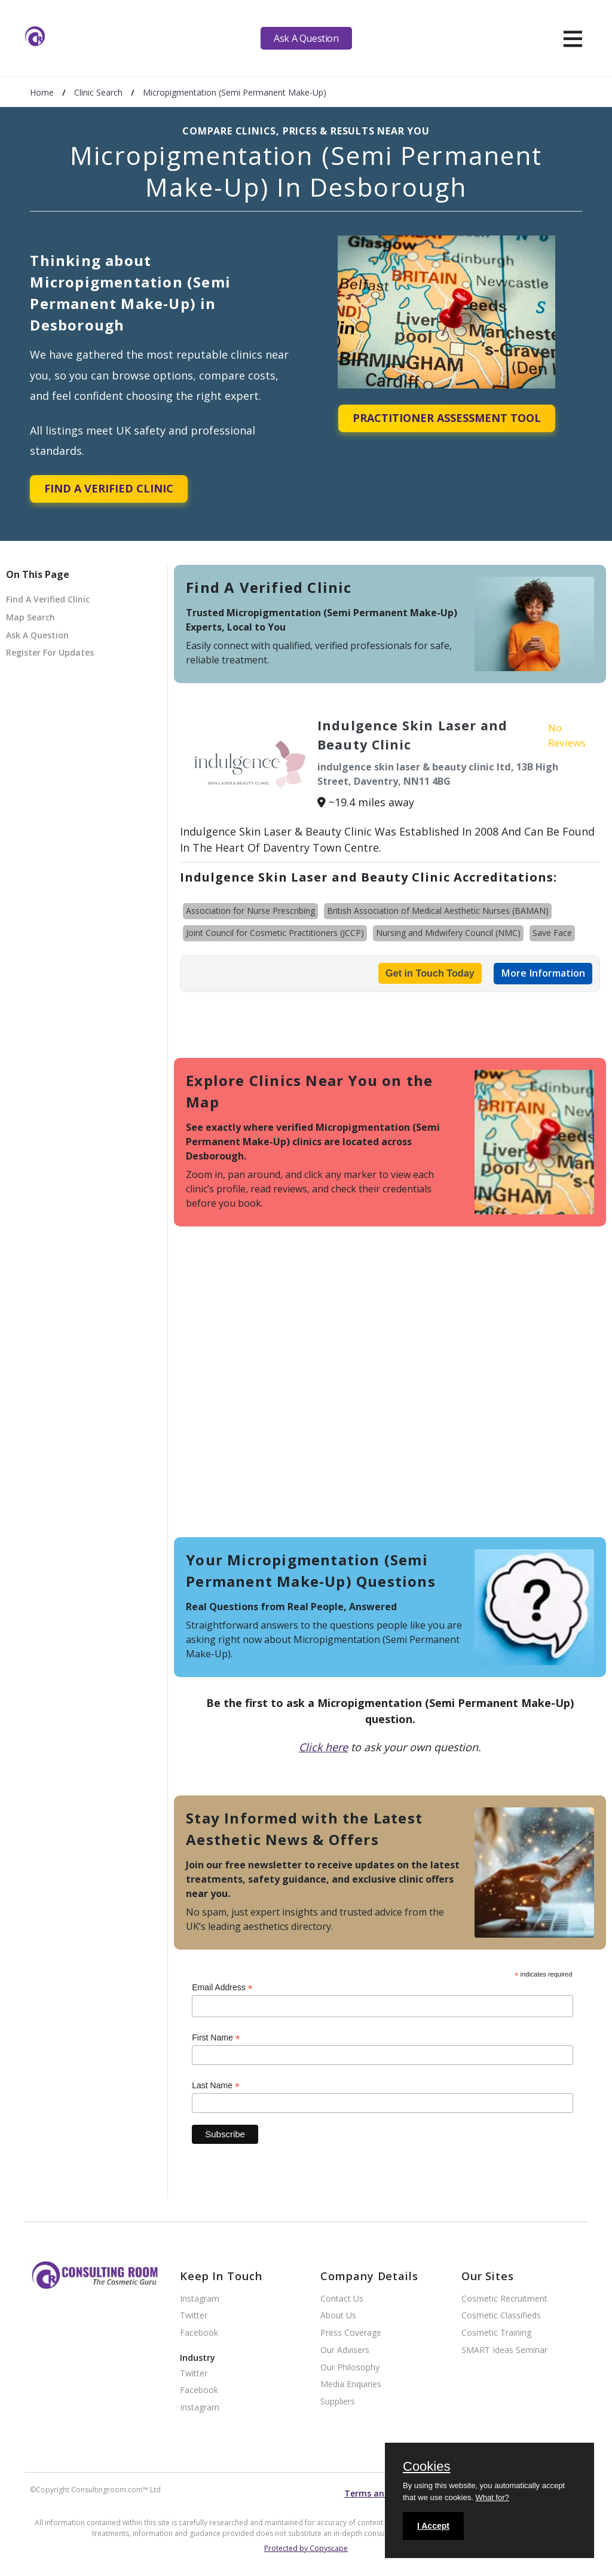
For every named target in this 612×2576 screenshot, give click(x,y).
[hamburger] (572, 38)
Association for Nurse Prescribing (250, 910)
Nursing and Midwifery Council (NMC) (448, 932)
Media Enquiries (350, 2384)
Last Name (216, 2085)
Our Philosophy (350, 2368)
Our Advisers (344, 2350)
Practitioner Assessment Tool (447, 418)
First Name (216, 2037)
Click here (323, 1747)
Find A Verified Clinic (108, 488)
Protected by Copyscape (306, 2548)
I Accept (433, 2526)
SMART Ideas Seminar (504, 2350)
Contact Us (341, 2299)
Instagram (199, 2299)
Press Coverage (350, 2333)
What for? (492, 2497)
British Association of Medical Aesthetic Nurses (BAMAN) (438, 910)
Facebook (199, 2333)
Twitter (193, 2316)
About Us (338, 2316)
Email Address (222, 1987)
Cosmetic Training (496, 2333)
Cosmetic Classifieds (501, 2316)
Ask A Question (306, 38)
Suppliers (337, 2402)
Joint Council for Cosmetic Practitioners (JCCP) (275, 932)
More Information (543, 973)
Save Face (552, 932)
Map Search (30, 617)
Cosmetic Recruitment (504, 2299)
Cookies (426, 2467)
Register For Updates (50, 652)
